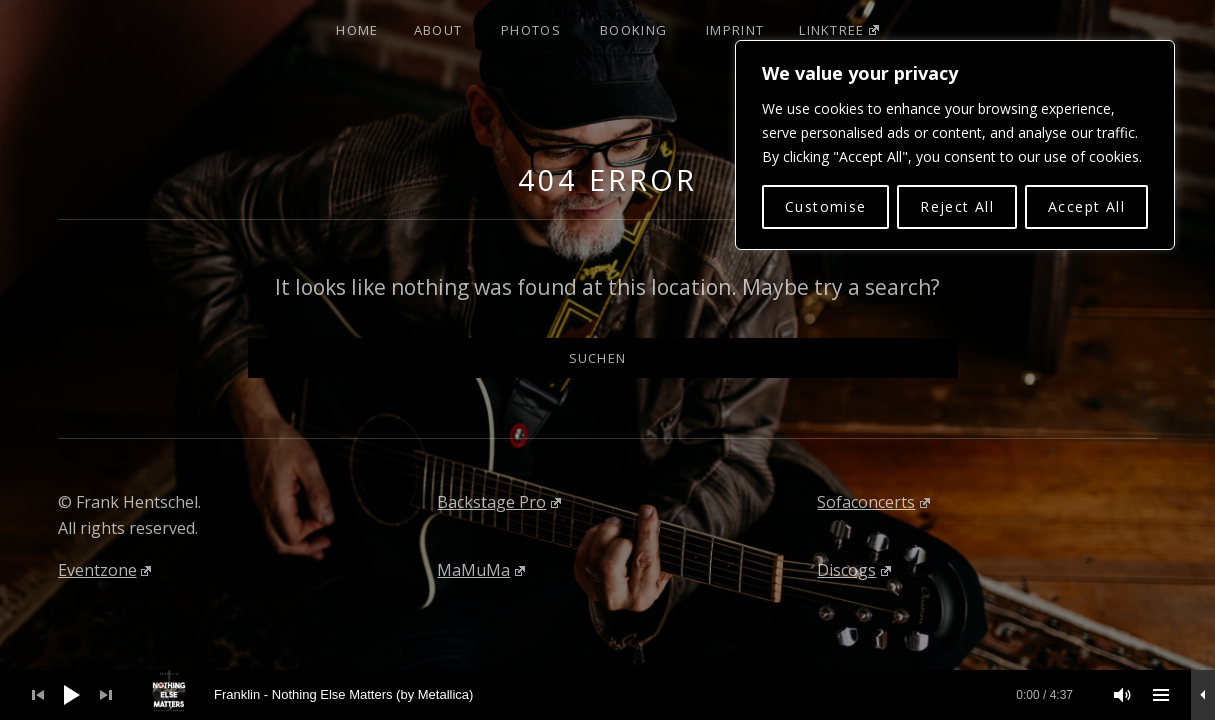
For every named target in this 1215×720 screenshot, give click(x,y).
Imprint (735, 30)
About (438, 30)
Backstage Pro (499, 502)
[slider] (618, 695)
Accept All (1086, 206)
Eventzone (105, 570)
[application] (607, 695)
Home (357, 30)
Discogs (854, 570)
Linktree (838, 30)
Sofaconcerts (873, 502)
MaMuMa (481, 570)
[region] (955, 145)
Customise (826, 206)
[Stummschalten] (1123, 695)
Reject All (957, 206)
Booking (633, 30)
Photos (531, 30)
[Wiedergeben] (72, 695)
